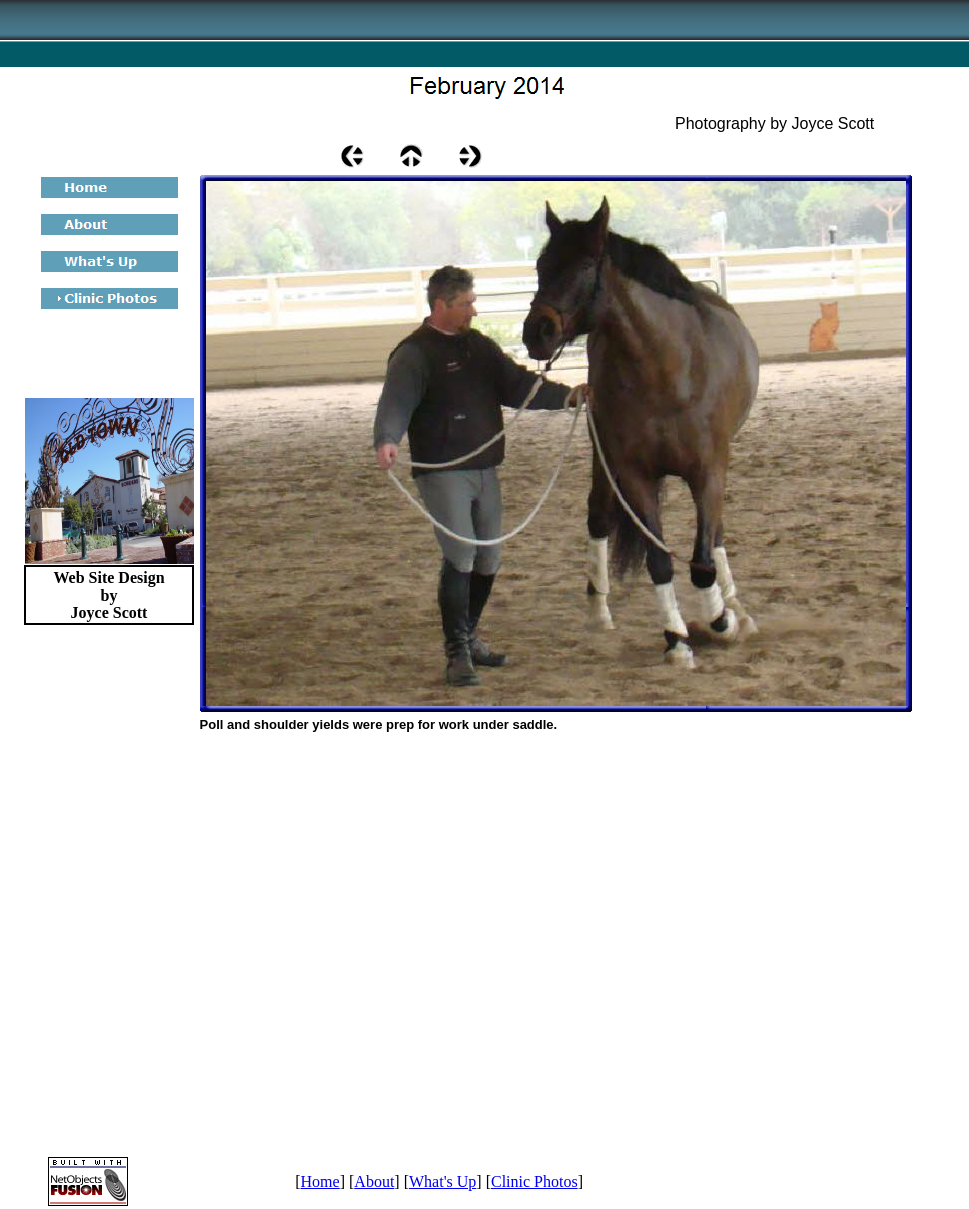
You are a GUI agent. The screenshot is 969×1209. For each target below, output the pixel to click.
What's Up (442, 1181)
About (374, 1181)
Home (320, 1181)
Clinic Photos (534, 1181)
